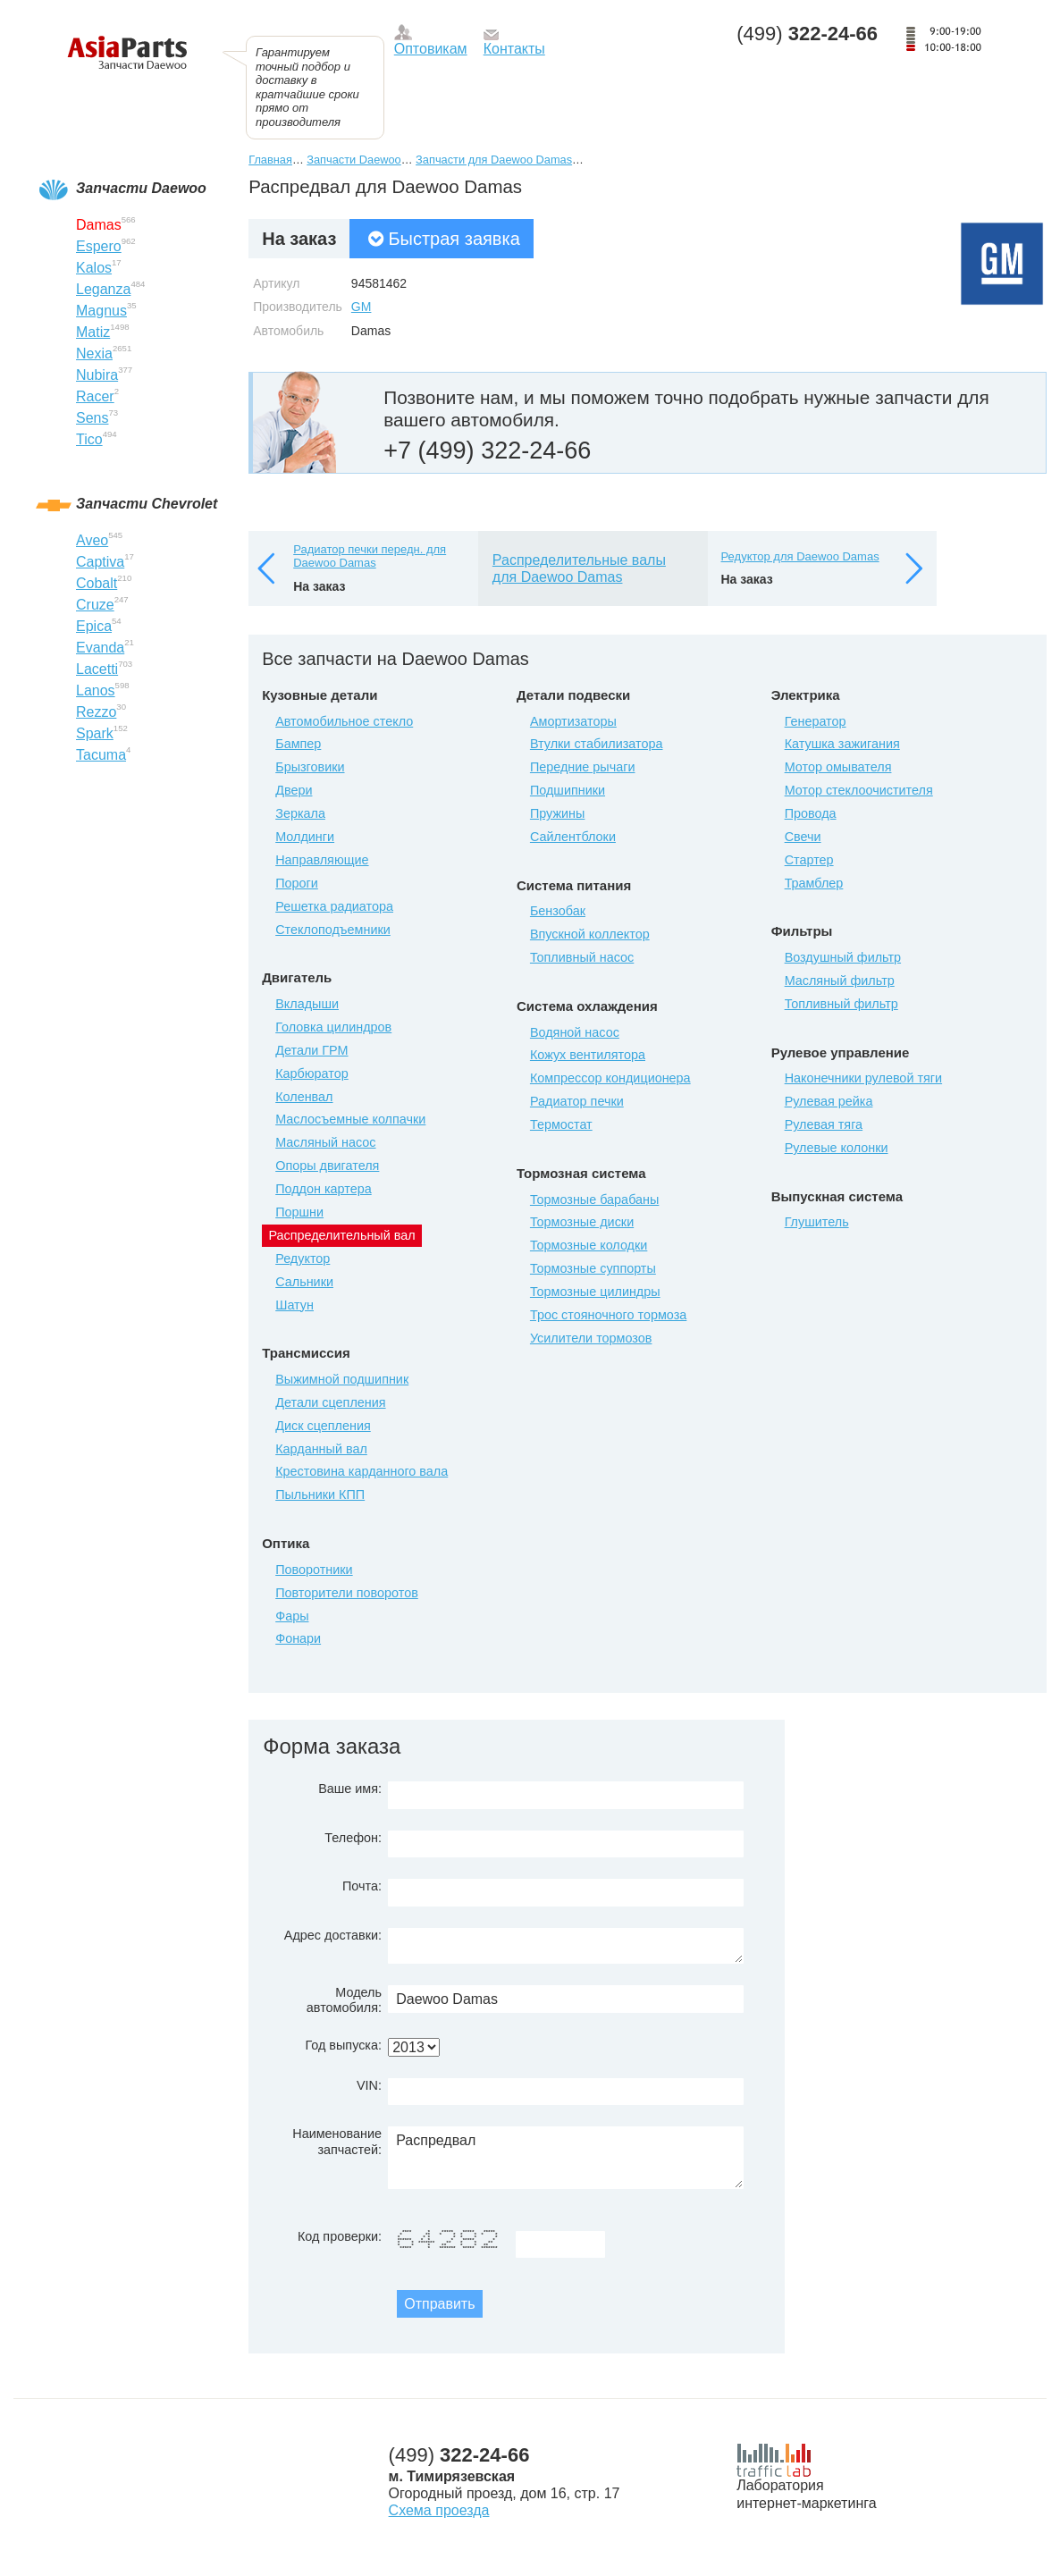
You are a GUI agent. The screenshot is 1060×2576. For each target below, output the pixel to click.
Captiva (100, 561)
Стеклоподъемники (333, 929)
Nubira (97, 375)
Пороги (296, 883)
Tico (89, 439)
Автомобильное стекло (344, 721)
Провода (811, 813)
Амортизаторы (573, 721)
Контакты (514, 48)
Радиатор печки (577, 1101)
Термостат (561, 1124)
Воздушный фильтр (843, 957)
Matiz (93, 332)
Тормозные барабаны (594, 1199)
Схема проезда (439, 2510)
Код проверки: (340, 2236)
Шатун (294, 1305)
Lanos (95, 690)
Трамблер (814, 883)
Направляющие (321, 860)
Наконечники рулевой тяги (863, 1078)
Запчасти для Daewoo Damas (494, 159)
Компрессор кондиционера (610, 1078)
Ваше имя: (350, 1788)
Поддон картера (323, 1189)
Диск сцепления (323, 1425)
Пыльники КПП (320, 1494)
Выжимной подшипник (341, 1379)
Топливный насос (582, 957)
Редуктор (302, 1258)
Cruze (95, 604)
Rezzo (96, 712)
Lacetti (97, 669)
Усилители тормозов (591, 1338)
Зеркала (300, 813)
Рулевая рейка (829, 1101)
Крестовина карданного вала (361, 1471)
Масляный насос (325, 1142)
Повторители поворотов (346, 1593)
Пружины (557, 813)
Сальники (304, 1282)
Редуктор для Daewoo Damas (800, 556)
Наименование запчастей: (337, 2141)
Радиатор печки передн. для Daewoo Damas (369, 556)
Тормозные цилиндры (595, 1291)
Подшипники (567, 790)
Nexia (94, 353)
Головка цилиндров (333, 1027)
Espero (99, 246)
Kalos (94, 267)
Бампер (298, 744)
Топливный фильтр (841, 1004)
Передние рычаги (582, 767)
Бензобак (557, 911)
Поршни (299, 1212)
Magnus (101, 310)
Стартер (809, 860)
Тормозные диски (582, 1222)
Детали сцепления (330, 1402)
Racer (95, 396)
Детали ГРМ (311, 1050)
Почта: (362, 1886)
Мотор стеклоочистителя (859, 790)
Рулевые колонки (836, 1148)
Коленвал (303, 1097)
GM (361, 306)
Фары (291, 1616)
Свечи (803, 836)
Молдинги (304, 836)
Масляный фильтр (840, 980)
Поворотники (313, 1569)
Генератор (815, 721)
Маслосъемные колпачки (350, 1119)
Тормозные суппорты (593, 1268)
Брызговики (309, 767)
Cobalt (96, 583)
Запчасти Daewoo (353, 159)
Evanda (100, 647)
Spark (95, 733)
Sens (92, 417)
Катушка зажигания (842, 744)
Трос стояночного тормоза (608, 1315)
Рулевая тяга (823, 1124)
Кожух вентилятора (587, 1055)
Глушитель (817, 1222)
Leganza (103, 289)
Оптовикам (430, 48)
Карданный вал (321, 1449)
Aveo (92, 540)
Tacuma (101, 754)
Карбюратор (312, 1073)
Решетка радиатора (334, 906)
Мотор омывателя (838, 767)
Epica (94, 626)
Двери (293, 790)
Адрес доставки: (333, 1935)
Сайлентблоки (573, 836)
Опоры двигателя (327, 1165)
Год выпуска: (343, 2045)
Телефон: (353, 1838)
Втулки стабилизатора (596, 744)
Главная (270, 159)
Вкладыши (307, 1004)
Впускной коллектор (590, 934)
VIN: (369, 2085)
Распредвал (566, 2157)
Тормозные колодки (588, 1245)
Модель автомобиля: (344, 2000)
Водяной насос (574, 1032)
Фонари (298, 1638)
